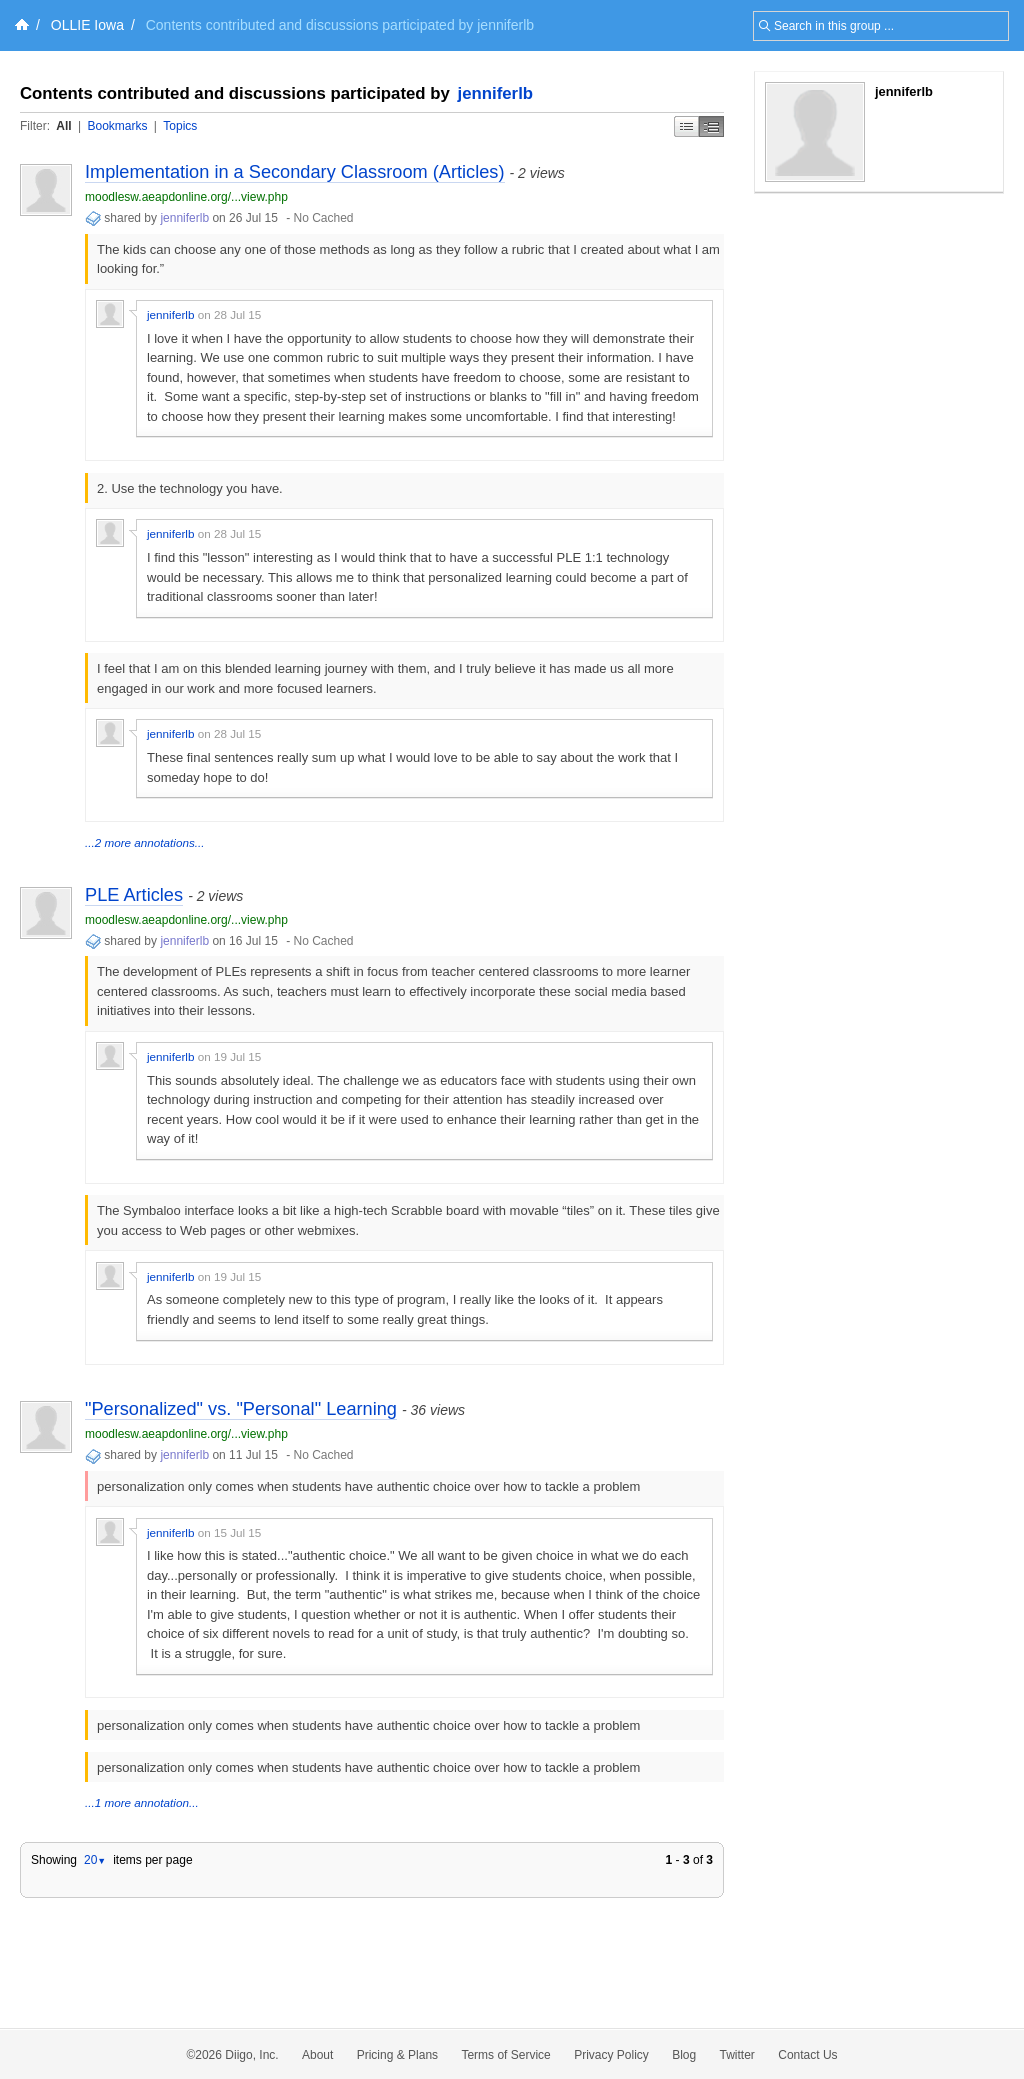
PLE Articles (134, 895)
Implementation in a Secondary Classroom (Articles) (295, 172)
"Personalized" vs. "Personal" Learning (241, 1409)
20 (95, 1860)
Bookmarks (117, 126)
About (317, 2055)
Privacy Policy (611, 2055)
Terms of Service (505, 2055)
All (63, 126)
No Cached (324, 218)
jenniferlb (496, 93)
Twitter (737, 2055)
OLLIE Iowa (87, 25)
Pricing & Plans (397, 2055)
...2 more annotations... (145, 842)
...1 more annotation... (142, 1802)
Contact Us (807, 2055)
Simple (686, 126)
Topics (180, 126)
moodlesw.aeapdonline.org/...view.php (186, 197)
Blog (684, 2055)
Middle (711, 126)
